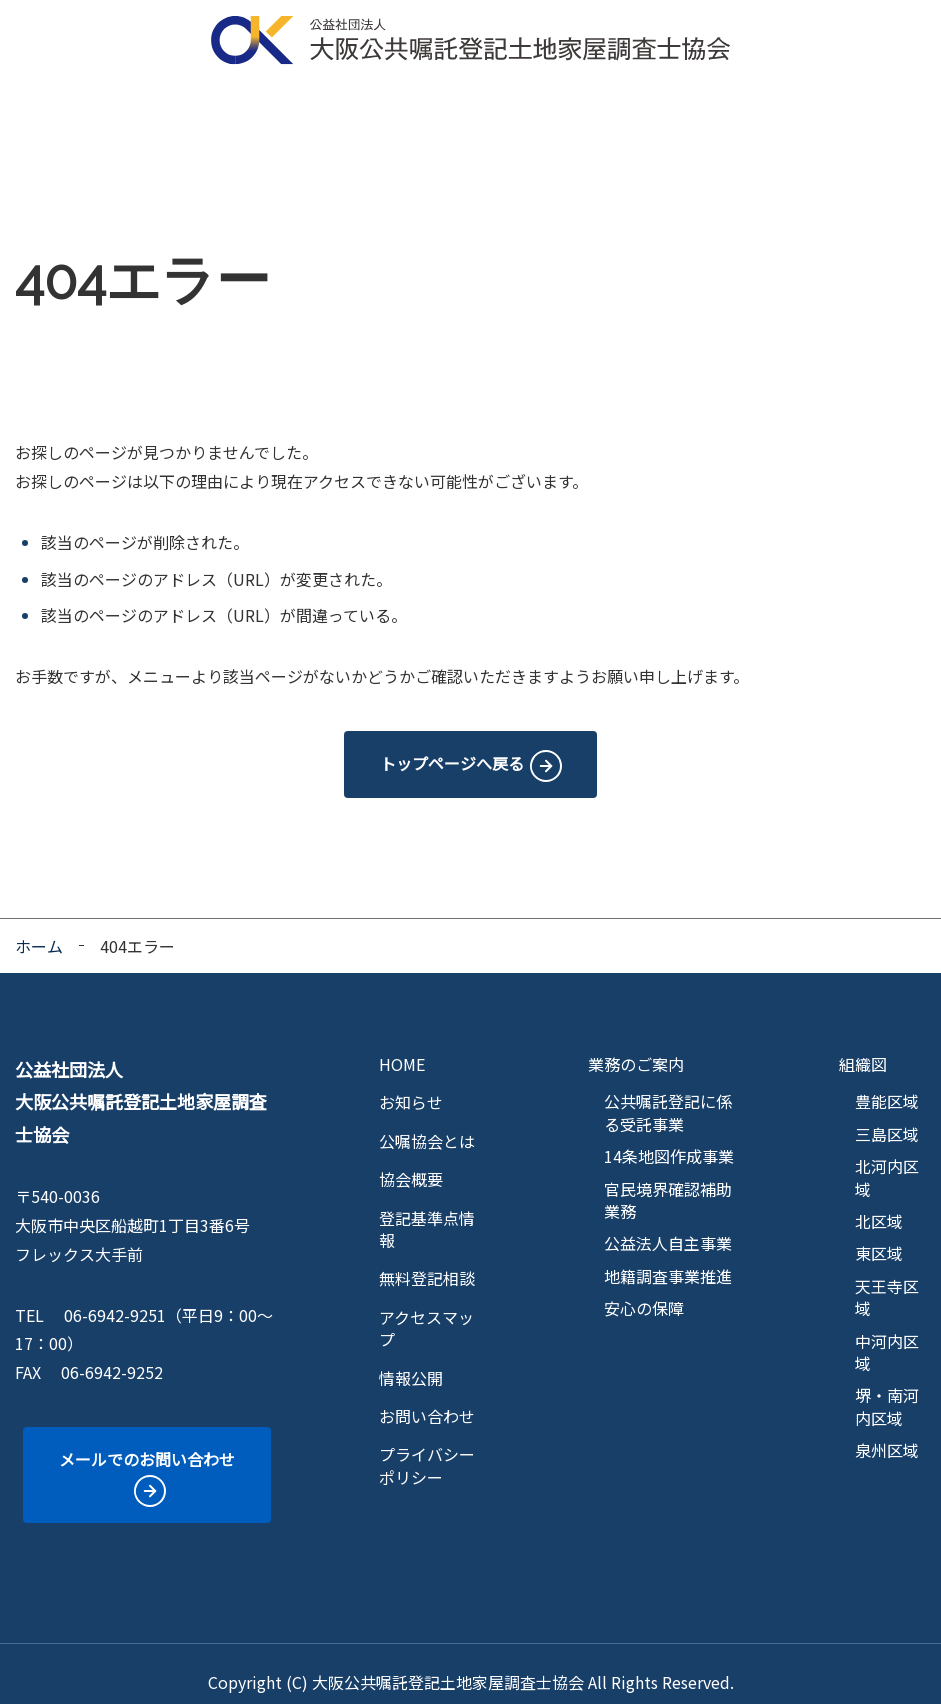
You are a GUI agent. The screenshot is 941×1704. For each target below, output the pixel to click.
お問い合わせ (427, 1399)
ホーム (39, 929)
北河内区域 (887, 1160)
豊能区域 (887, 1084)
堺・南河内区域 (887, 1389)
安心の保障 (644, 1291)
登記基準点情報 (547, 115)
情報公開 (884, 115)
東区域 (879, 1236)
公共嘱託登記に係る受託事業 (668, 1095)
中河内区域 (887, 1335)
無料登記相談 (664, 115)
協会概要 (236, 115)
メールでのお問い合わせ (147, 1442)
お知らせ (411, 1085)
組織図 (863, 1047)
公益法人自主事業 (668, 1226)
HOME (49, 115)
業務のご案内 (333, 115)
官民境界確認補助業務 (668, 1183)
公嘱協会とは (139, 115)
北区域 (879, 1204)
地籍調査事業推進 (668, 1259)
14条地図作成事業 (669, 1139)
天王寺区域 (887, 1280)
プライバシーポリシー (427, 1448)
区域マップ (437, 115)
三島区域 (887, 1117)
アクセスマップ (780, 115)
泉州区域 (887, 1433)
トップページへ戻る (452, 746)
